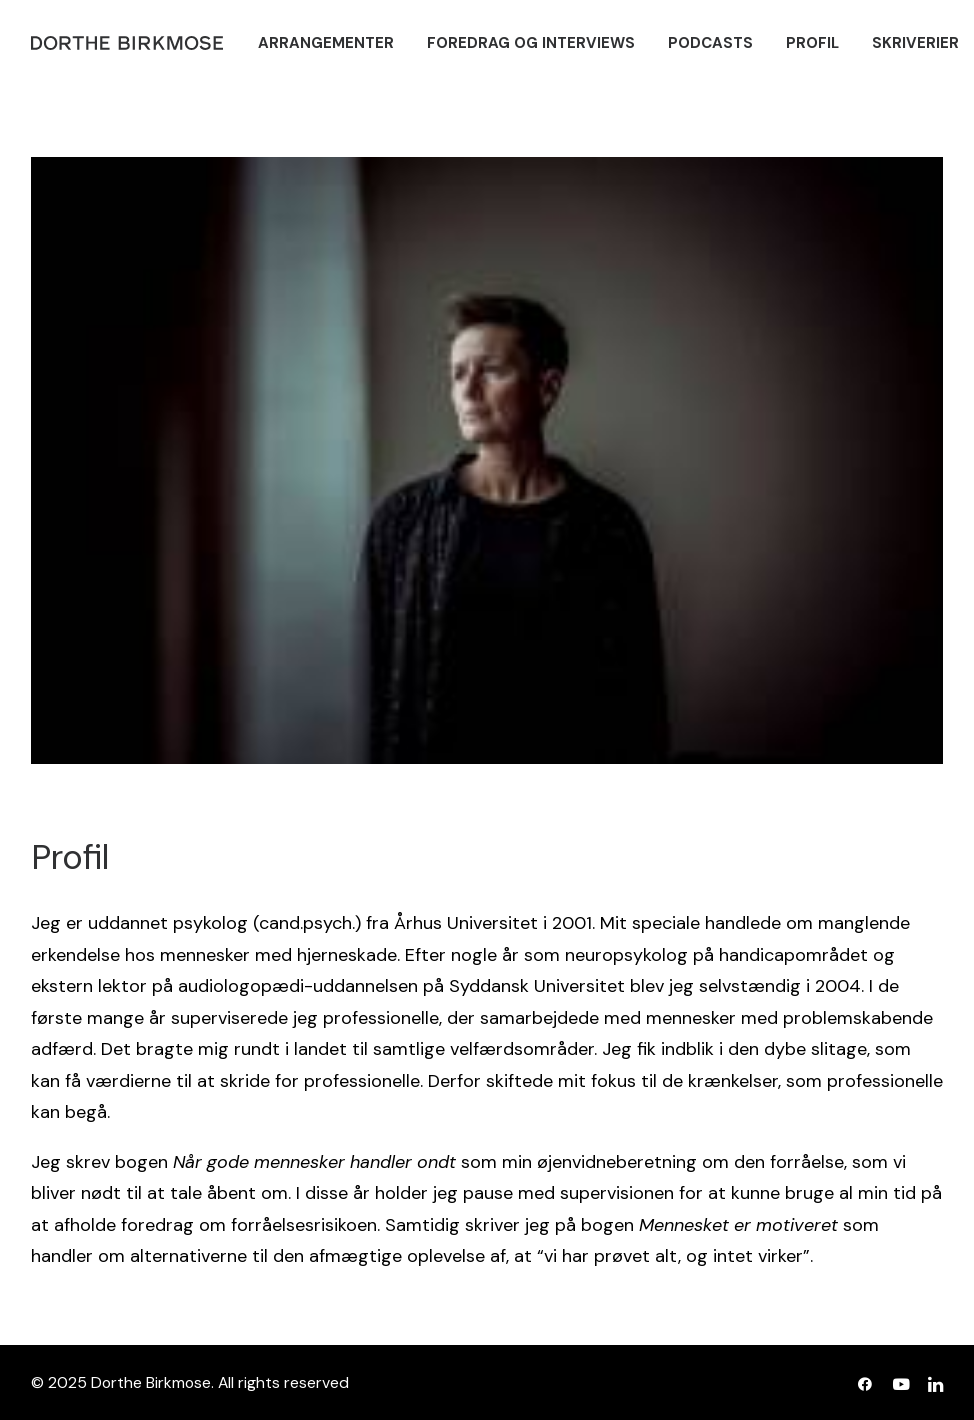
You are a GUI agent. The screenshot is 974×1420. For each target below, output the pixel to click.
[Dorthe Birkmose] (130, 43)
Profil (812, 43)
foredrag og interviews (531, 43)
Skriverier (915, 43)
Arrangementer (326, 43)
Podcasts (710, 43)
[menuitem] (326, 43)
